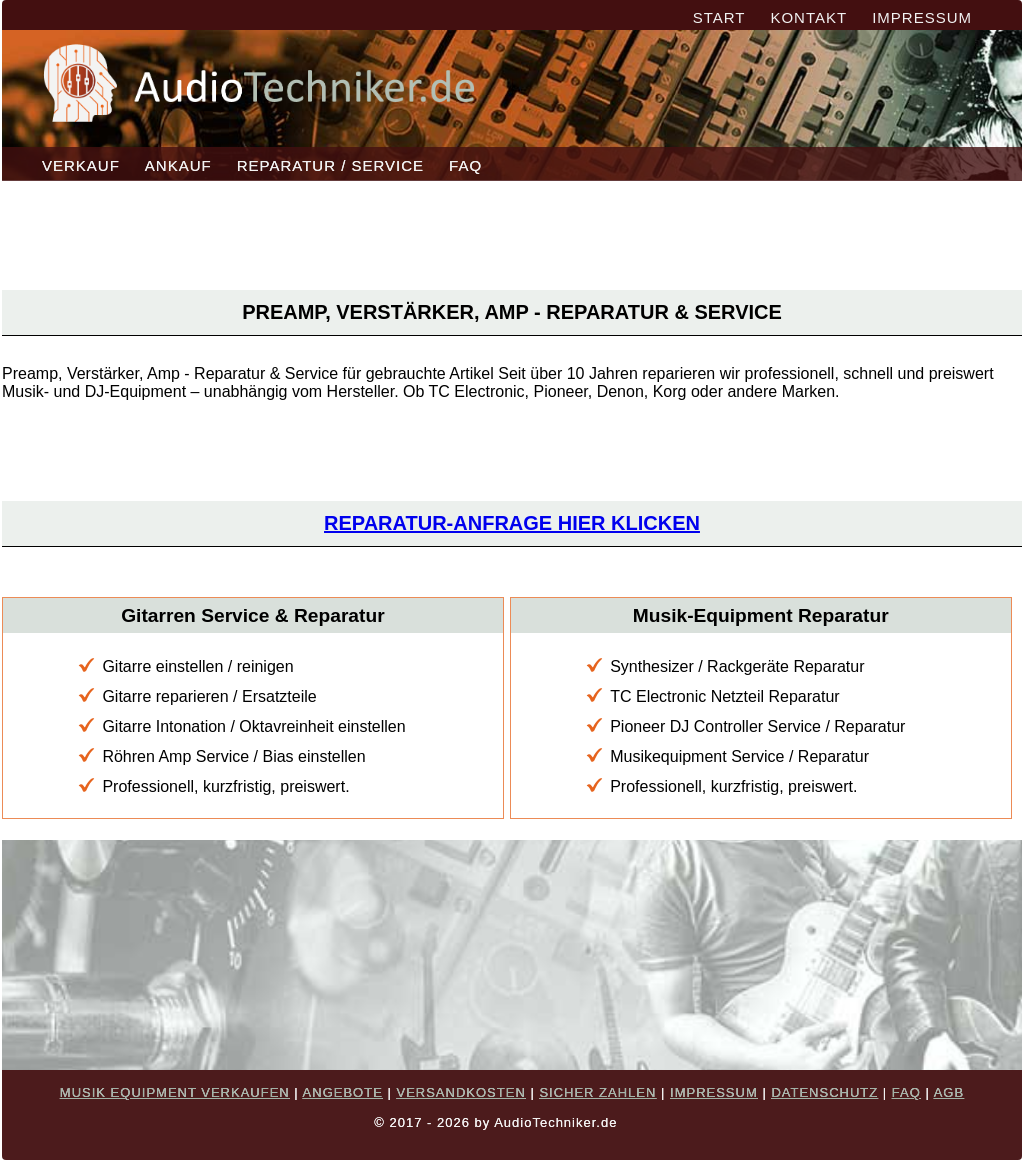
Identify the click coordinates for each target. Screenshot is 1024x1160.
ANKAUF (178, 165)
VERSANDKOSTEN (460, 1092)
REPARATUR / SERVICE (330, 165)
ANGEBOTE (343, 1092)
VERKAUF (81, 165)
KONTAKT (808, 17)
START (719, 17)
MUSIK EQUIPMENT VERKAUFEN (175, 1092)
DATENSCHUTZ (824, 1092)
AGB (949, 1092)
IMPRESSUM (922, 17)
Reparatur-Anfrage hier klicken (512, 523)
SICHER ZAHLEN (597, 1092)
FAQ (465, 165)
